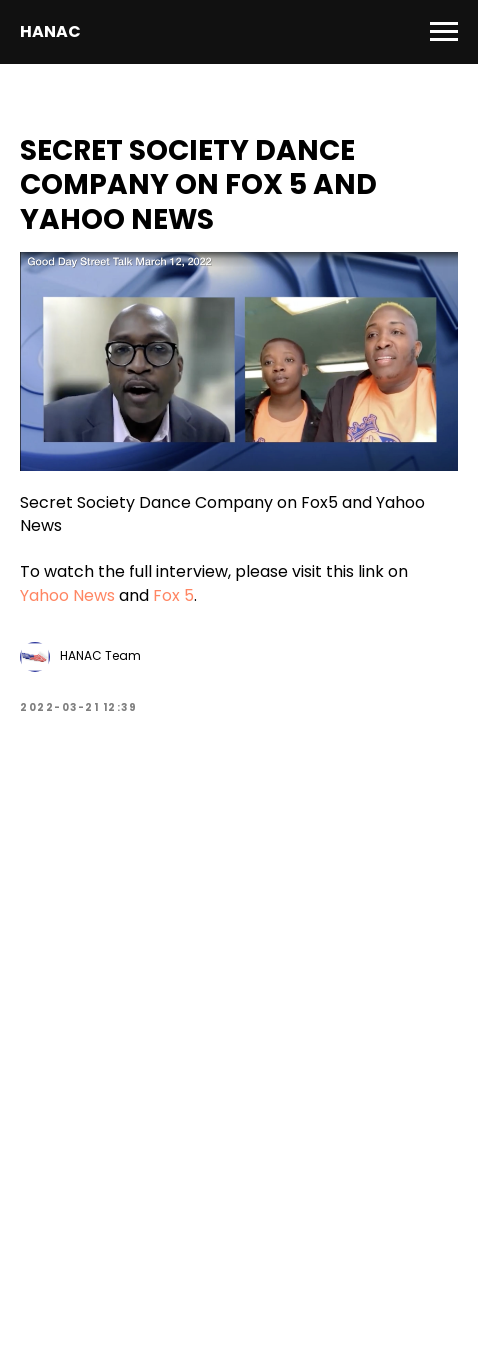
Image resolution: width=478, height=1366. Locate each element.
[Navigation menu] (444, 32)
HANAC (50, 31)
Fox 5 (173, 595)
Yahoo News (67, 595)
